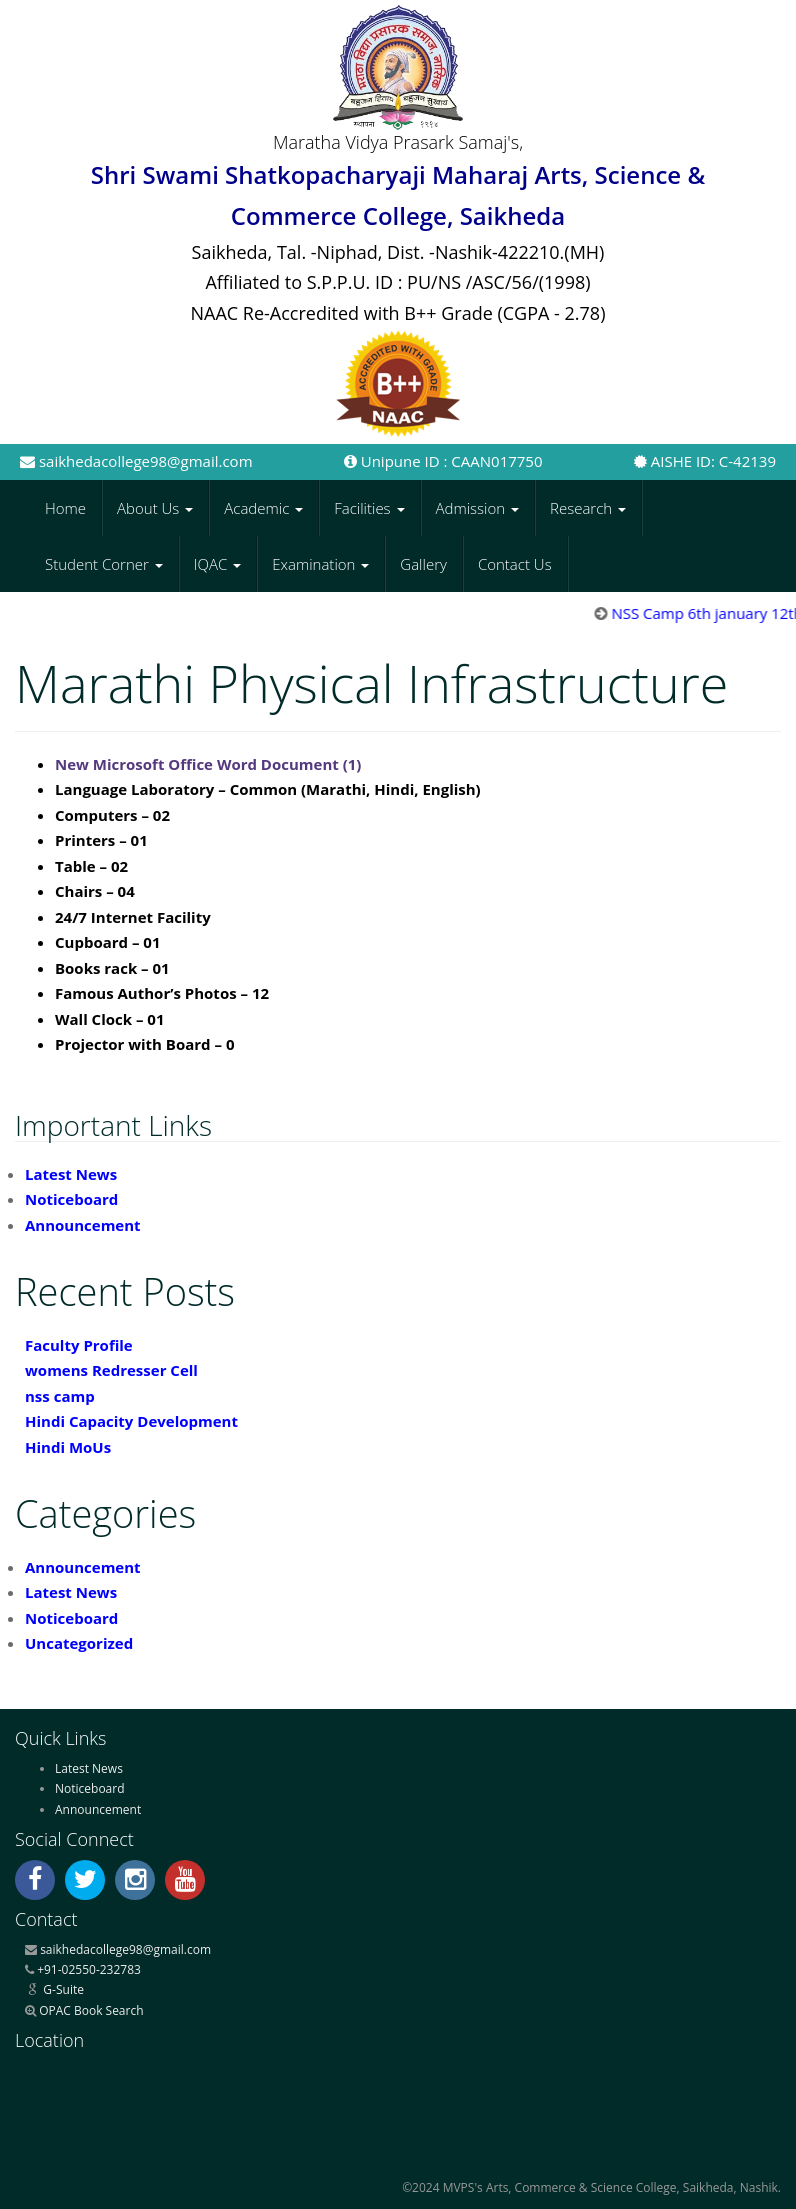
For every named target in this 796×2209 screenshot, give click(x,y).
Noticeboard (71, 1199)
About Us (155, 508)
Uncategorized (79, 1643)
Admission (478, 508)
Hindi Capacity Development (131, 1421)
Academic (263, 508)
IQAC (217, 564)
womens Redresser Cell (111, 1370)
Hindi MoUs (68, 1447)
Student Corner (104, 564)
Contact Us (515, 564)
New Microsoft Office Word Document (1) (208, 764)
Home (65, 508)
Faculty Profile (79, 1345)
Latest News (71, 1174)
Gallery (423, 564)
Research (588, 508)
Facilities (369, 508)
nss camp (60, 1396)
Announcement (83, 1225)
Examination (320, 564)
